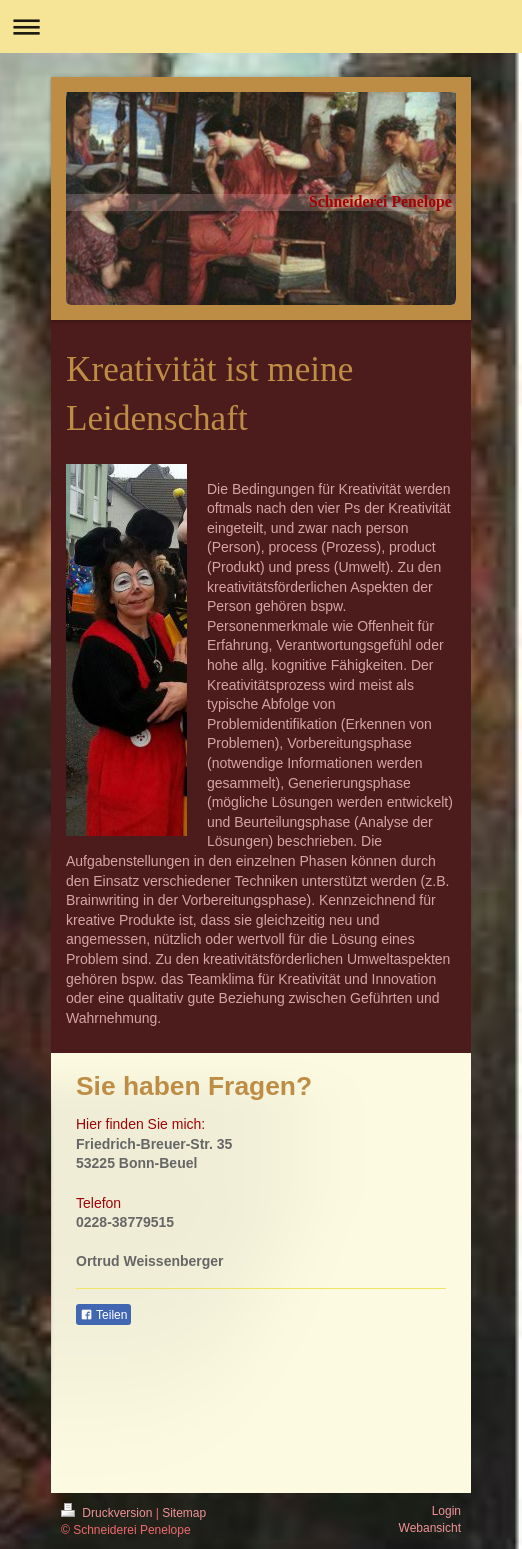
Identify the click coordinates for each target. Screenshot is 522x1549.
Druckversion (108, 1513)
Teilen (103, 1315)
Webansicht (430, 1528)
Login (446, 1511)
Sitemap (184, 1513)
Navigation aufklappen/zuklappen (261, 26)
